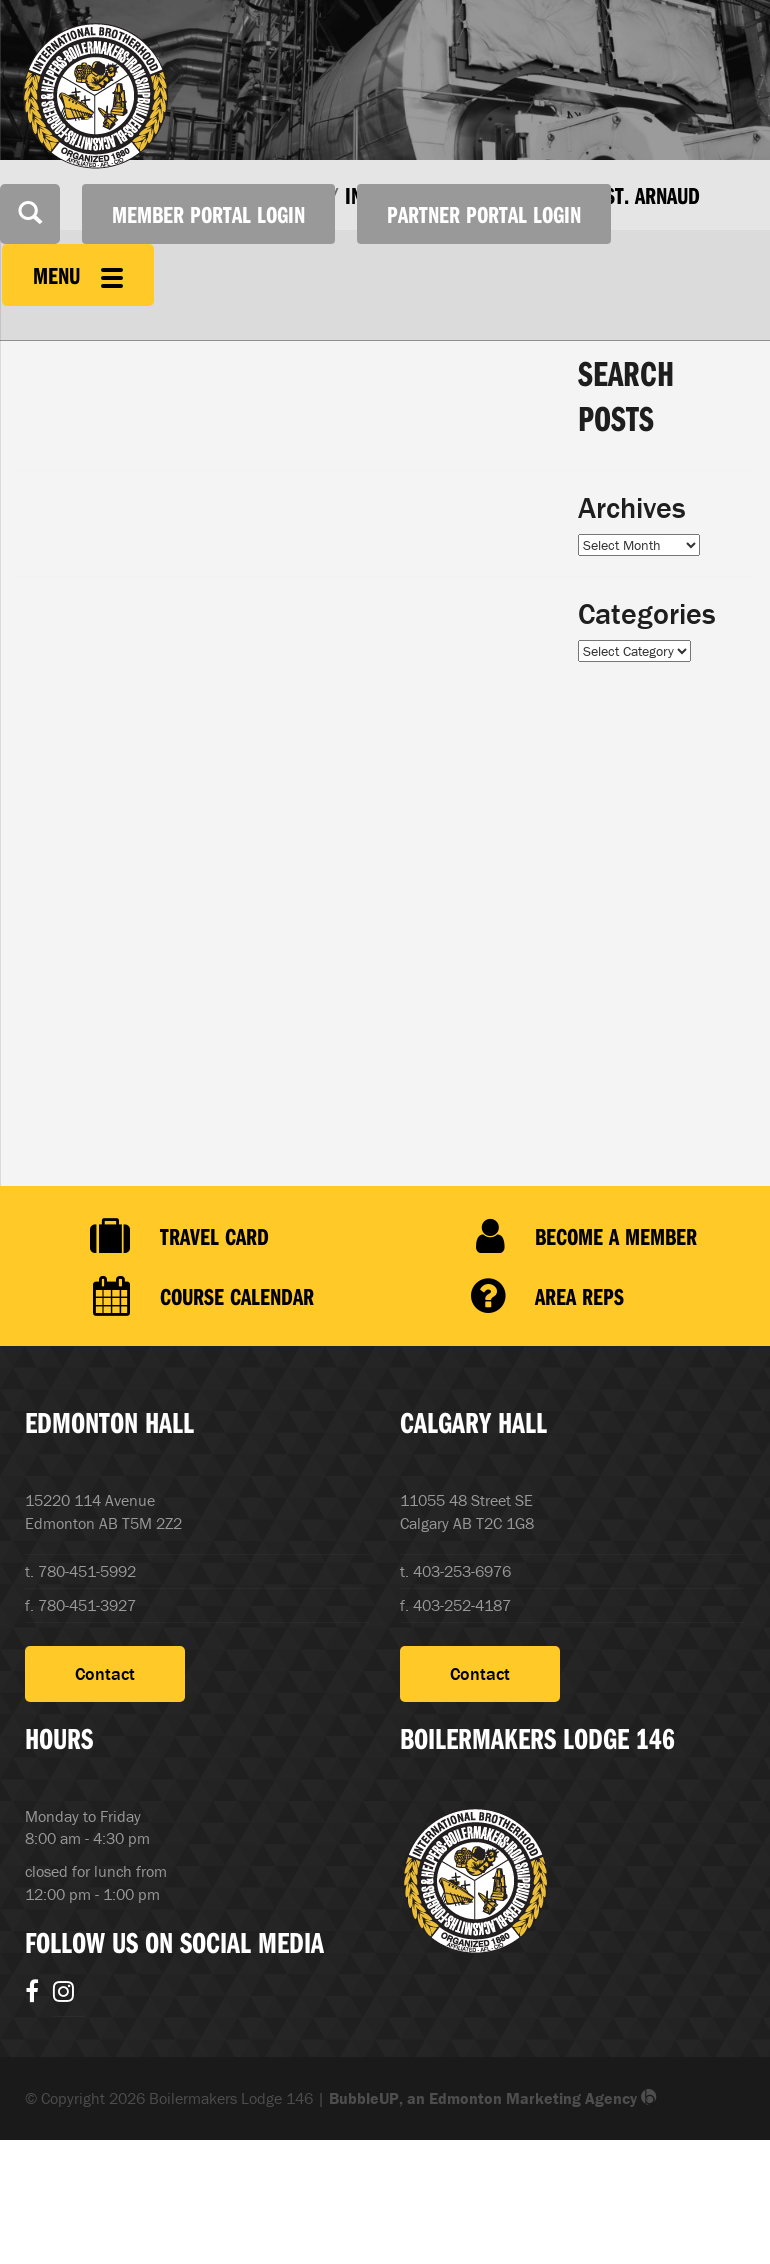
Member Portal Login (208, 214)
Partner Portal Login (484, 214)
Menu (78, 275)
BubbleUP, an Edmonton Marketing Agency (493, 2098)
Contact (105, 1673)
